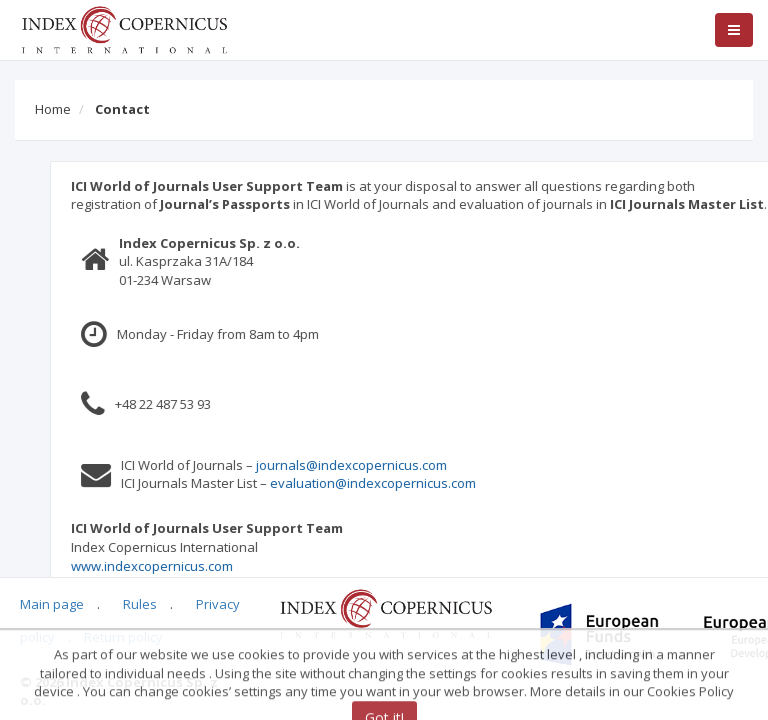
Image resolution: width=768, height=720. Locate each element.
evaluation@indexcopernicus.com (410, 483)
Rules (140, 604)
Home (53, 109)
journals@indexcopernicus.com (388, 465)
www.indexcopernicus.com (189, 566)
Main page (52, 604)
